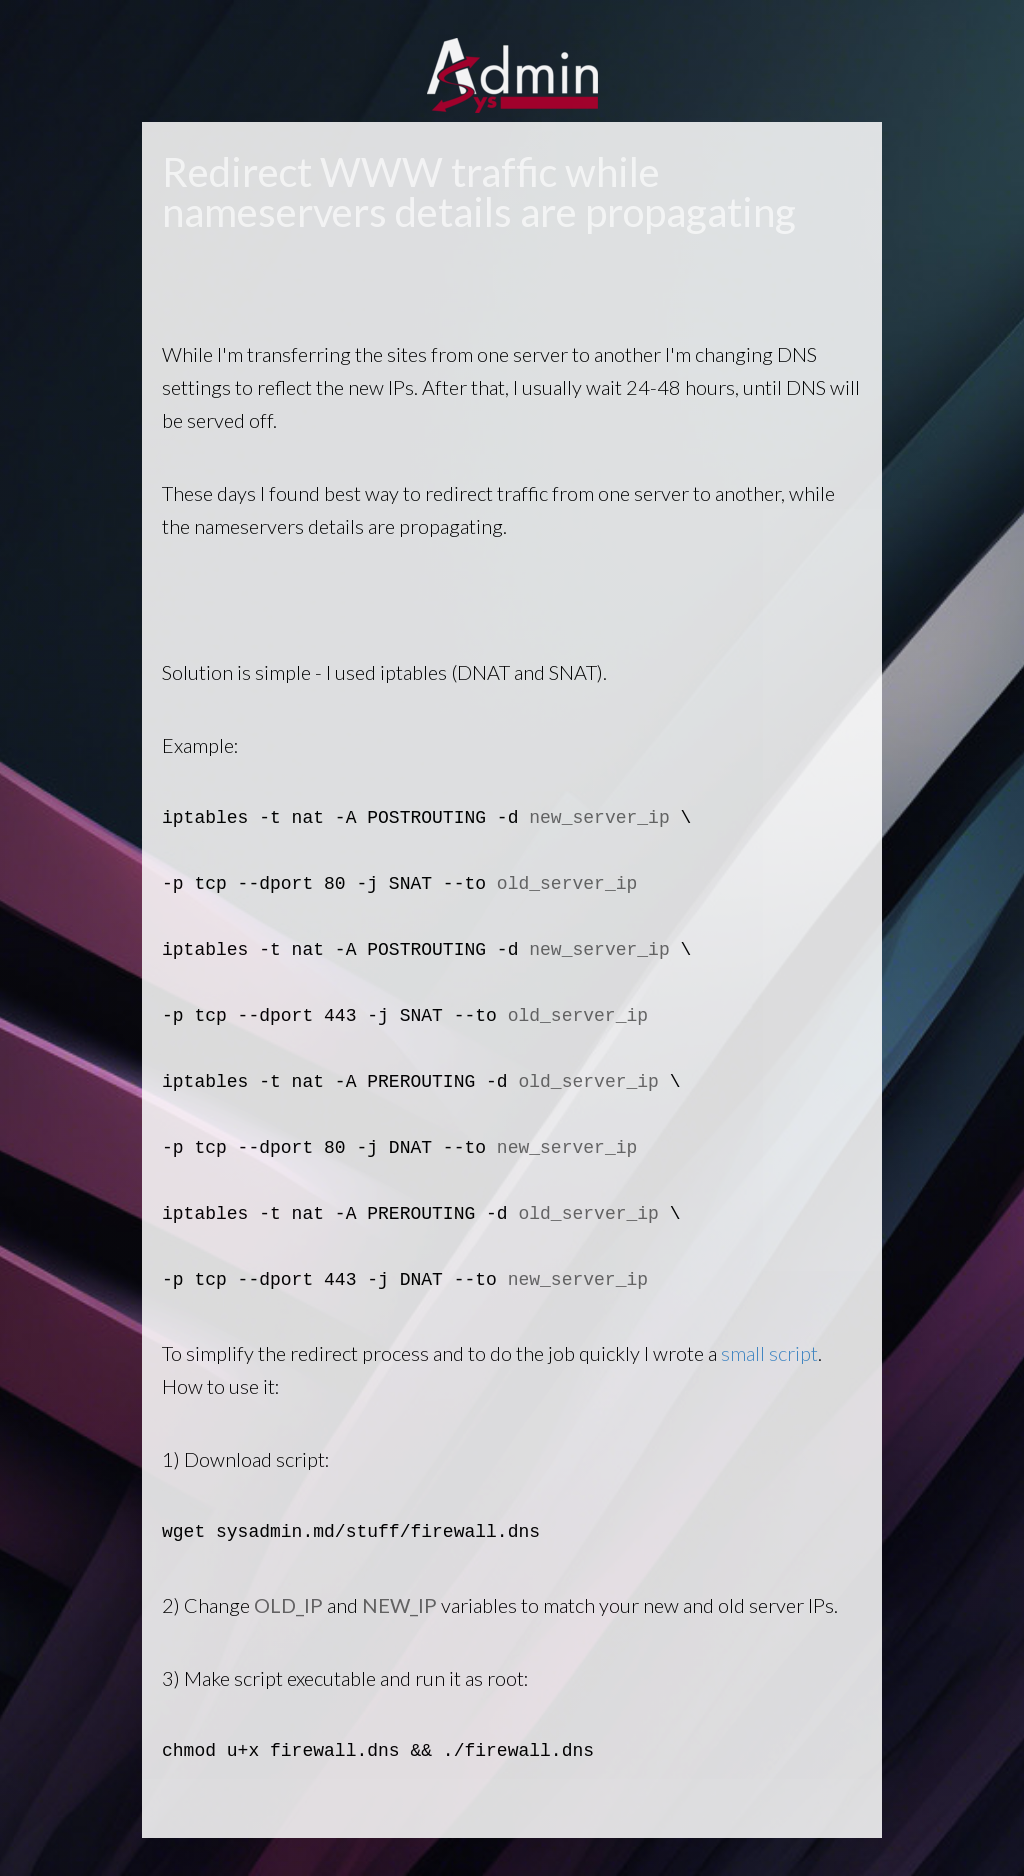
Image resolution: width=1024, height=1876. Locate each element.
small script (769, 1353)
